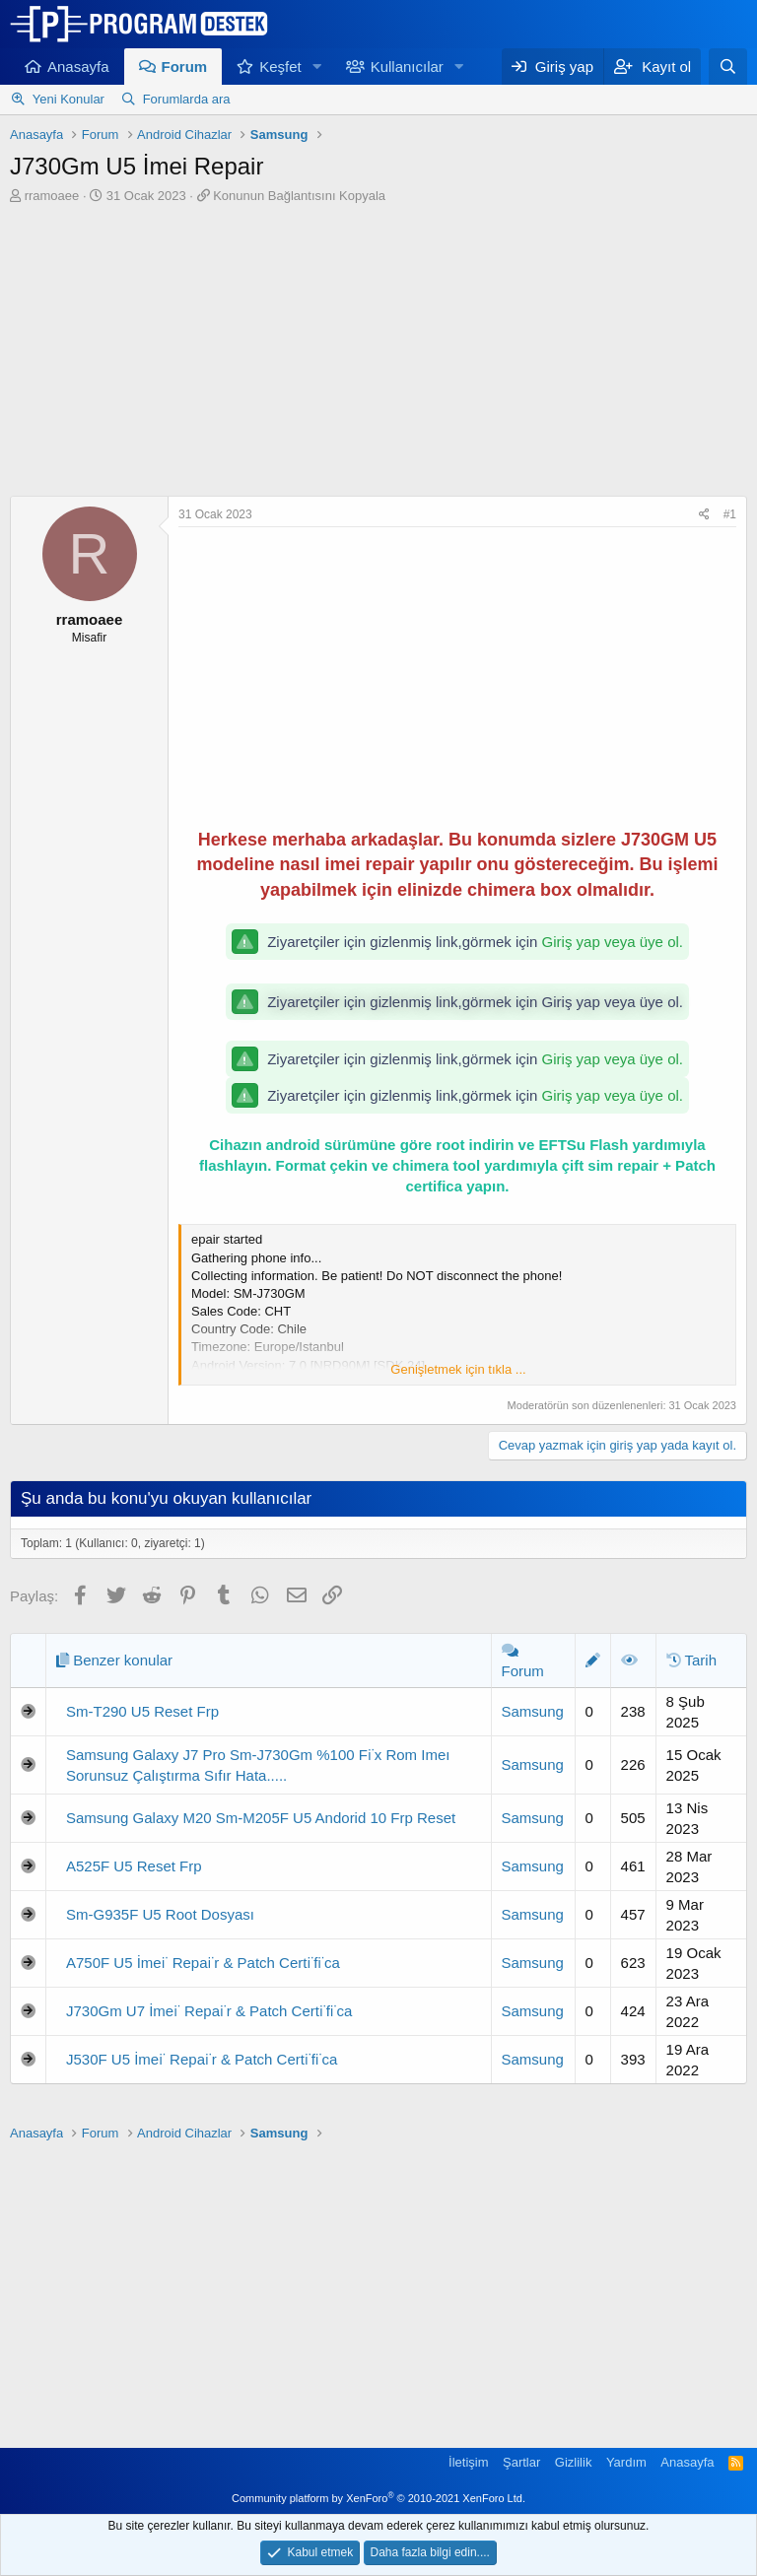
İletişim (468, 2462)
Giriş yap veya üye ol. (612, 941)
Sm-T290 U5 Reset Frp (142, 1711)
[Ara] (728, 66)
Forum (185, 66)
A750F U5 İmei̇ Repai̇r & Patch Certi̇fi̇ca (203, 1962)
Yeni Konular (68, 99)
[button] (317, 66)
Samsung (533, 1711)
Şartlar (521, 2462)
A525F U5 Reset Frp (134, 1866)
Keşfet (280, 66)
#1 (729, 514)
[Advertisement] (378, 353)
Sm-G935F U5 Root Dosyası (160, 1914)
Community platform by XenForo (378, 2498)
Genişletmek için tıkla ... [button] (457, 1369)
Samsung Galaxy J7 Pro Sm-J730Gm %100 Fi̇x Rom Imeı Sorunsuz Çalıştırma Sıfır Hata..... (257, 1765)
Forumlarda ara (187, 99)
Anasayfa (78, 66)
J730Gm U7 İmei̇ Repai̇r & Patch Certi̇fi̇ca (209, 2010)
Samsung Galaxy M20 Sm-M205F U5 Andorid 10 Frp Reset (260, 1817)
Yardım (626, 2462)
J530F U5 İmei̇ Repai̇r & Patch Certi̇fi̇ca (201, 2059)
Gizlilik (573, 2462)
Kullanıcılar (407, 66)
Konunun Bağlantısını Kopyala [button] (299, 195)
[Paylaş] (704, 515)
